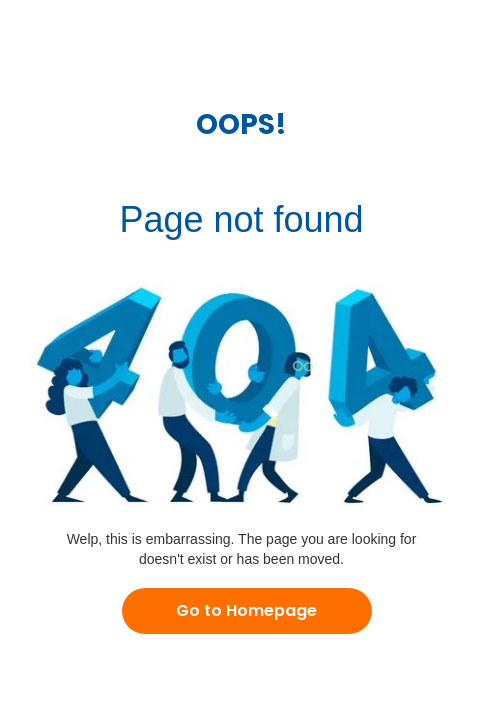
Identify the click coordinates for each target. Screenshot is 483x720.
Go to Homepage (246, 610)
